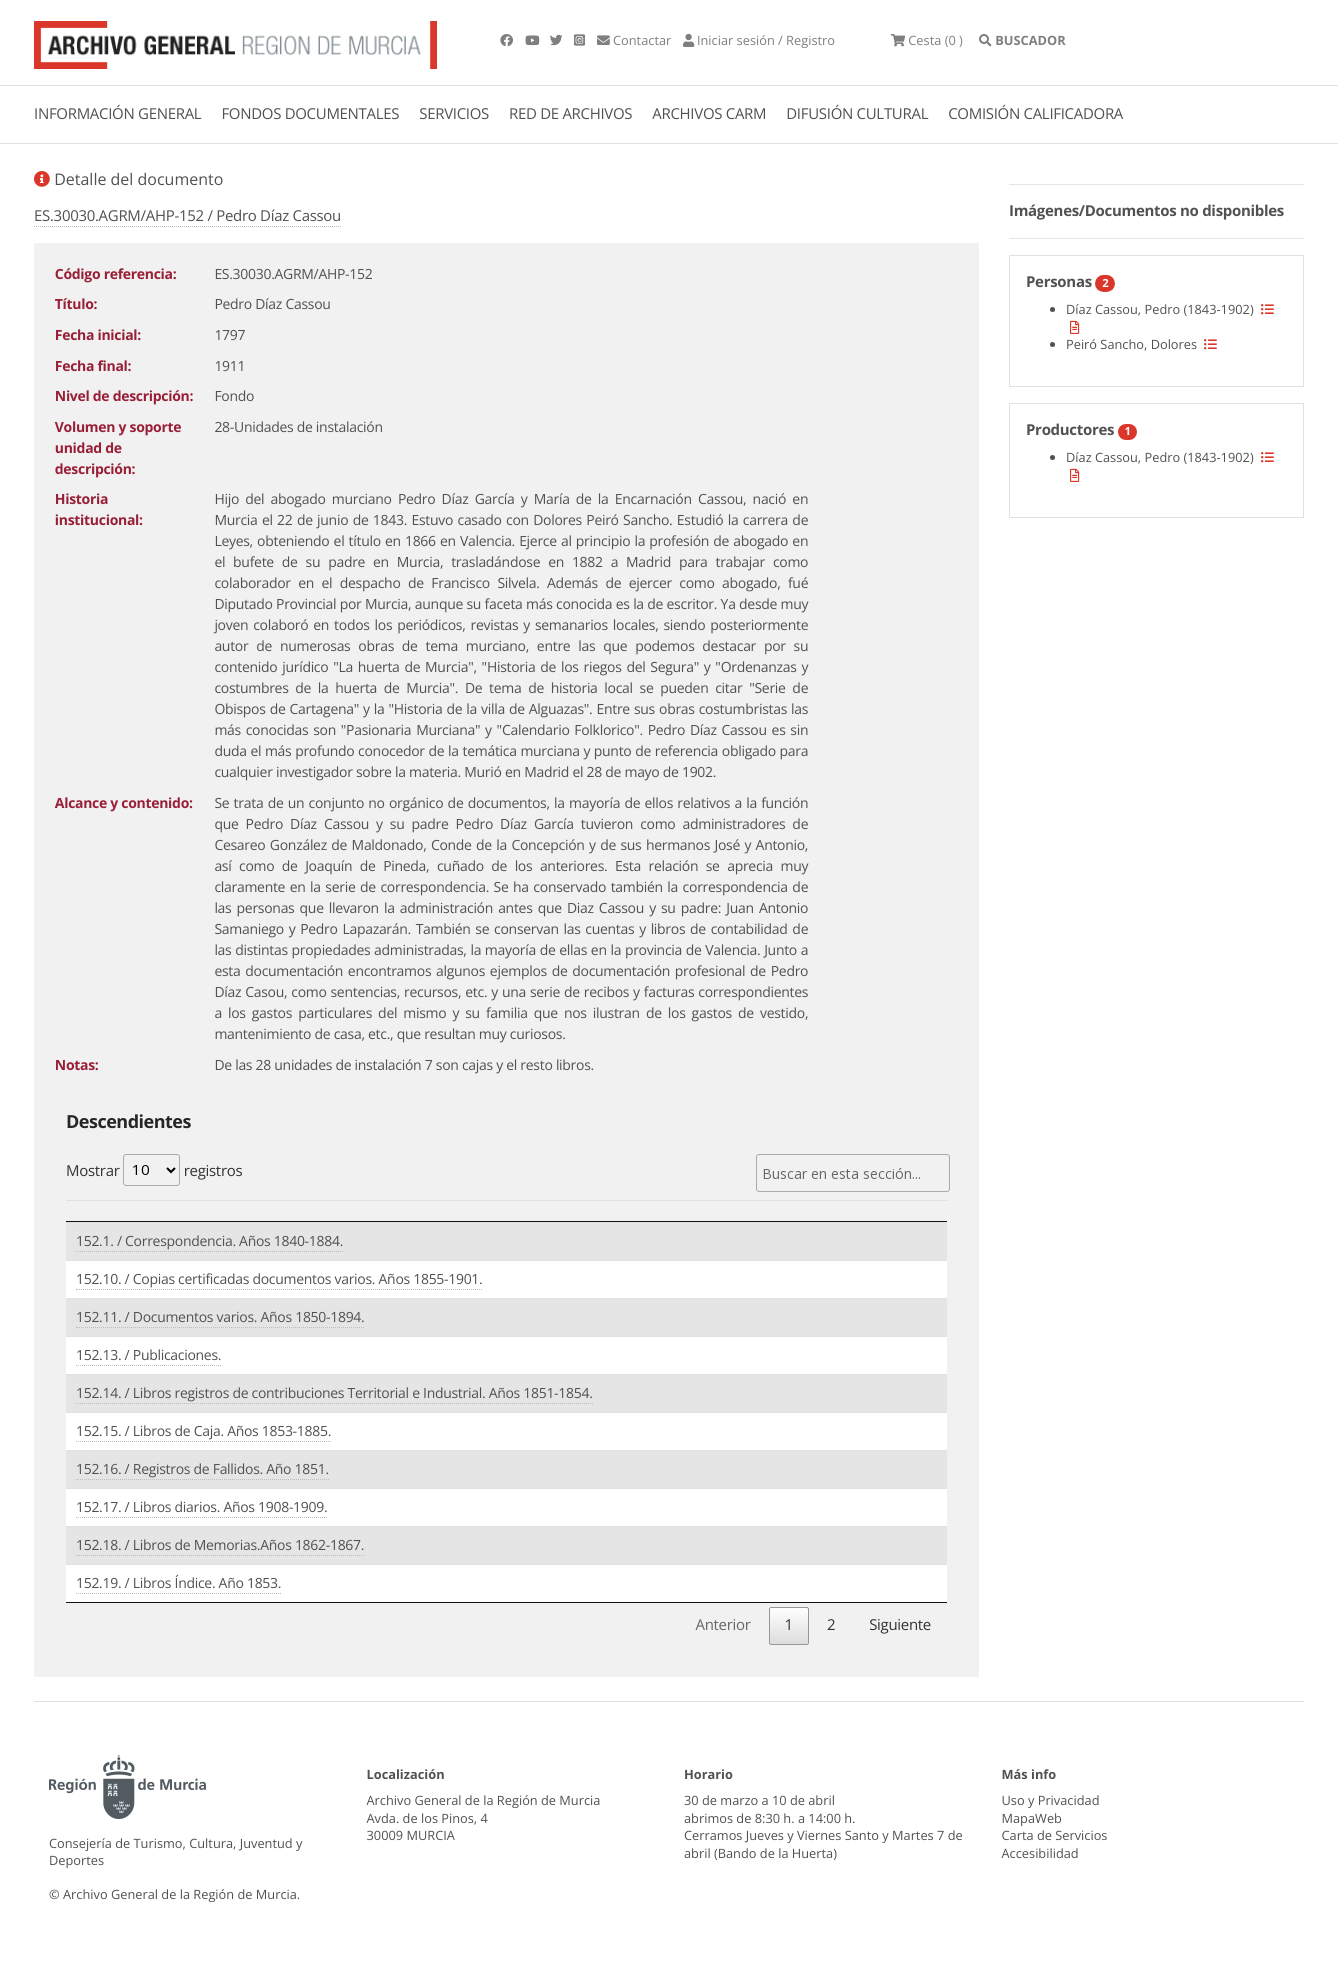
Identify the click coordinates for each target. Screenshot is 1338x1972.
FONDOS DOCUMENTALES (310, 114)
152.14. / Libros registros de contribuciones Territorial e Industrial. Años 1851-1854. (334, 1393)
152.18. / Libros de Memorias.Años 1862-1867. (220, 1545)
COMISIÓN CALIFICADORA (1035, 114)
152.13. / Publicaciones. (148, 1355)
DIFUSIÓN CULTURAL (857, 114)
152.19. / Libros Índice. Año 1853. (178, 1583)
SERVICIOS (454, 114)
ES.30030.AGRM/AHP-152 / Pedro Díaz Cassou (187, 216)
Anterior (722, 1625)
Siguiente (900, 1625)
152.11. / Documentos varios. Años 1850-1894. (220, 1317)
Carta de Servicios (1055, 1835)
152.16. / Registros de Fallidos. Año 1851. (202, 1469)
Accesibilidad (1040, 1853)
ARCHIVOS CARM (709, 114)
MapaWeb (1032, 1818)
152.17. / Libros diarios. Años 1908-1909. (201, 1507)
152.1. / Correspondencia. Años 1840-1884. (209, 1241)
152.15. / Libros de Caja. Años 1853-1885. (203, 1431)
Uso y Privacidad (1051, 1800)
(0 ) (927, 40)
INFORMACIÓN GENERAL (117, 114)
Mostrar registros (154, 1170)
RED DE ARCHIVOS (570, 114)
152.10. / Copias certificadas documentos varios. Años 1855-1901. (279, 1279)
